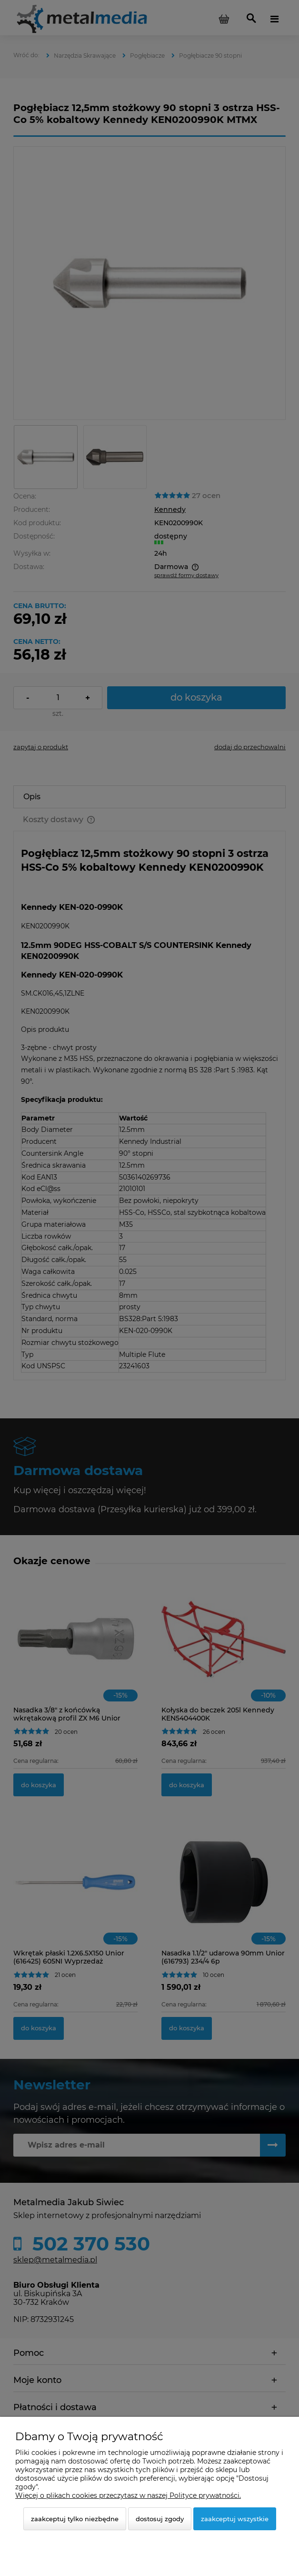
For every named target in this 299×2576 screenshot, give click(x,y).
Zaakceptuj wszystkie (235, 2519)
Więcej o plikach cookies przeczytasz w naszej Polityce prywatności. (128, 2495)
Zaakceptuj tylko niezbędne (75, 2519)
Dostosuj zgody (160, 2519)
